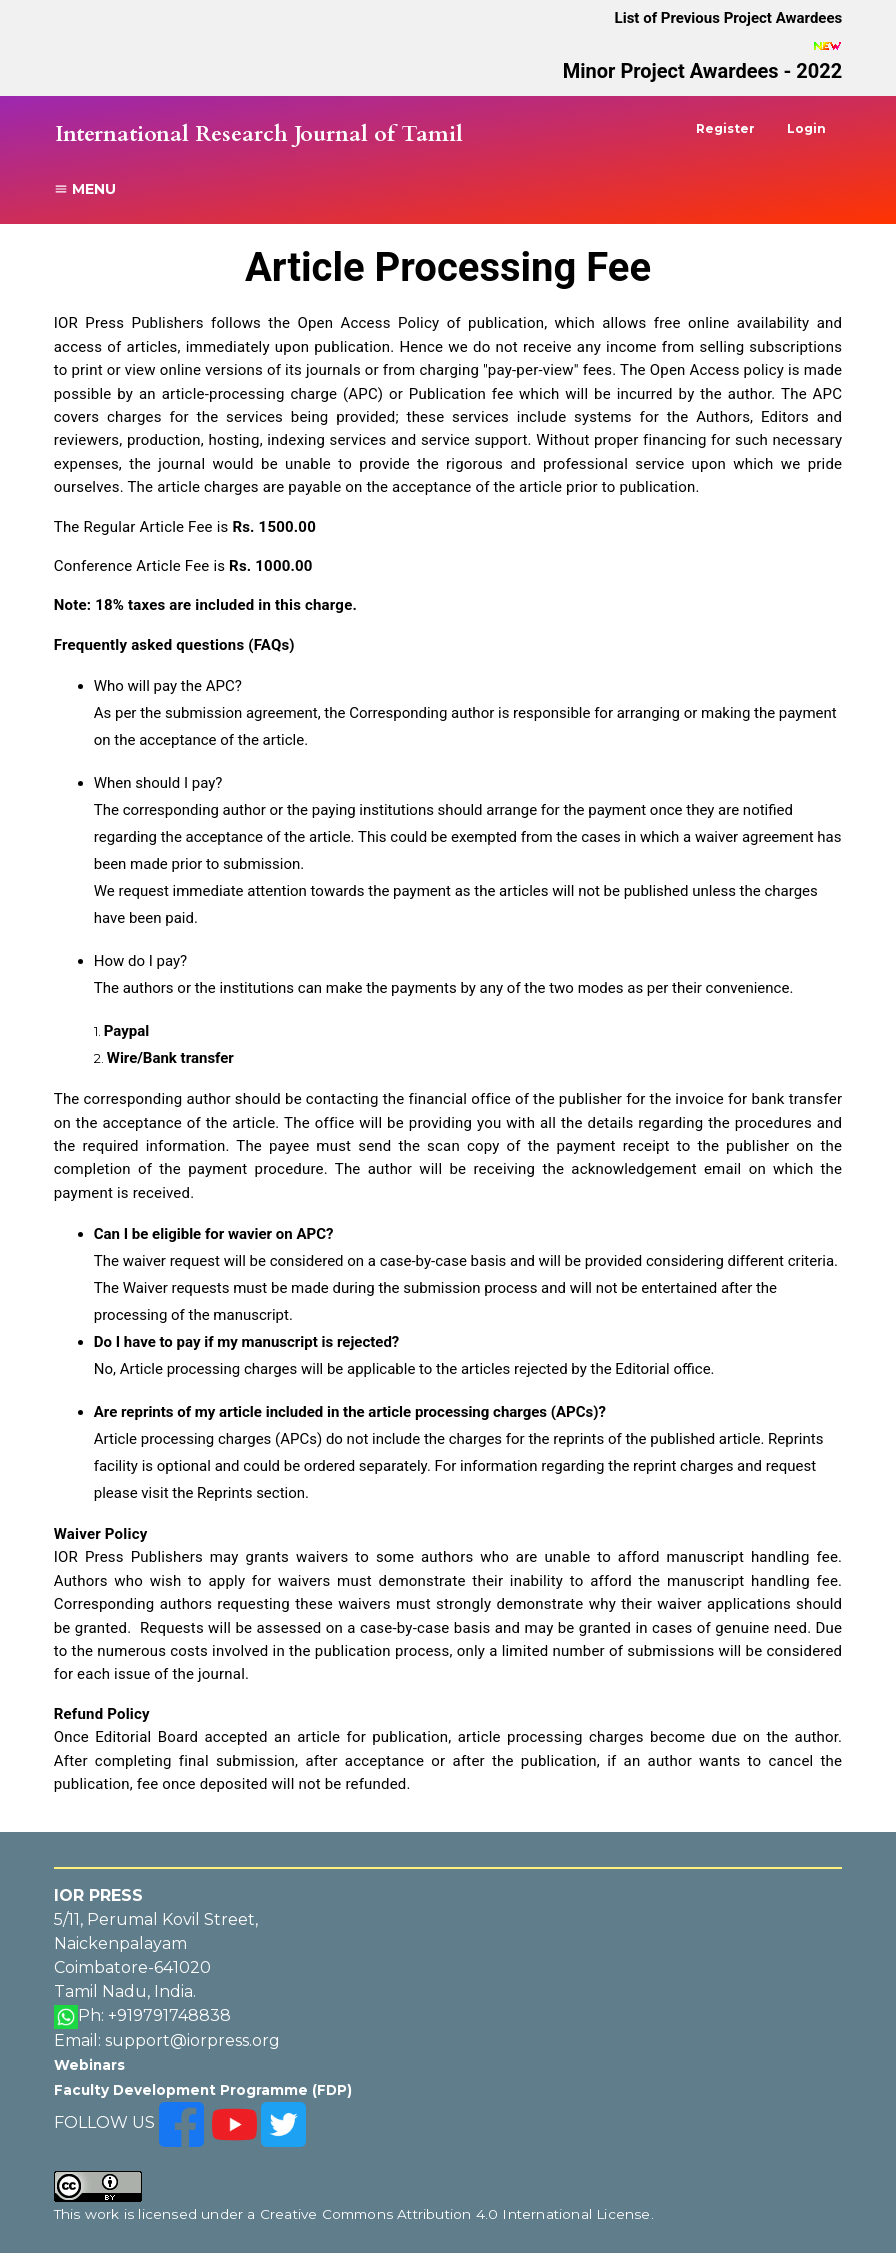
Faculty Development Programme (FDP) (203, 2090)
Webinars (89, 2065)
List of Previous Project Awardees (729, 18)
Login (806, 128)
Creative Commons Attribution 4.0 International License (455, 2214)
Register (725, 128)
